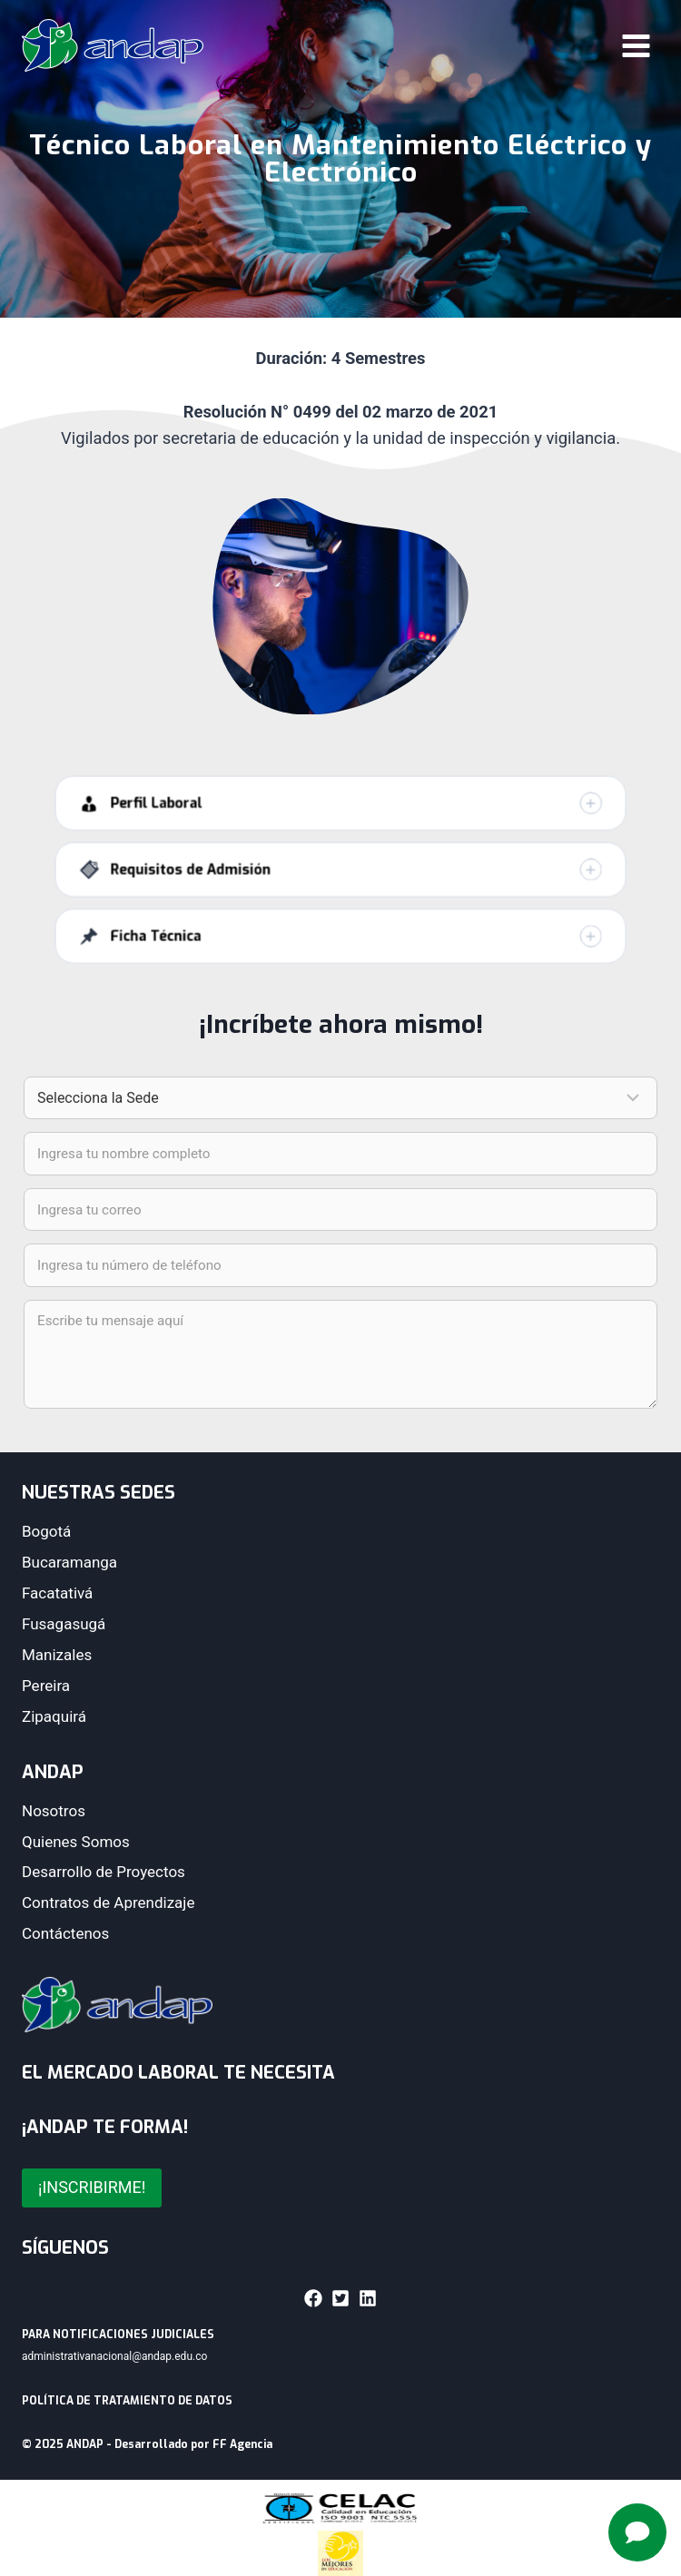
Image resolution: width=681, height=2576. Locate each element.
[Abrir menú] (635, 45)
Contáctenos (65, 1933)
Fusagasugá (63, 1624)
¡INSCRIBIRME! (91, 2187)
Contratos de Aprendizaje (108, 1902)
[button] (341, 820)
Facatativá (57, 1593)
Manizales (57, 1655)
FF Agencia (242, 2444)
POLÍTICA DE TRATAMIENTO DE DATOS (127, 2401)
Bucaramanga (69, 1562)
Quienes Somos (76, 1842)
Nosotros (53, 1811)
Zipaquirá (54, 1716)
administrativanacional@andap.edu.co (114, 2356)
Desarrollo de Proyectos (103, 1872)
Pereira (46, 1685)
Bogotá (46, 1531)
